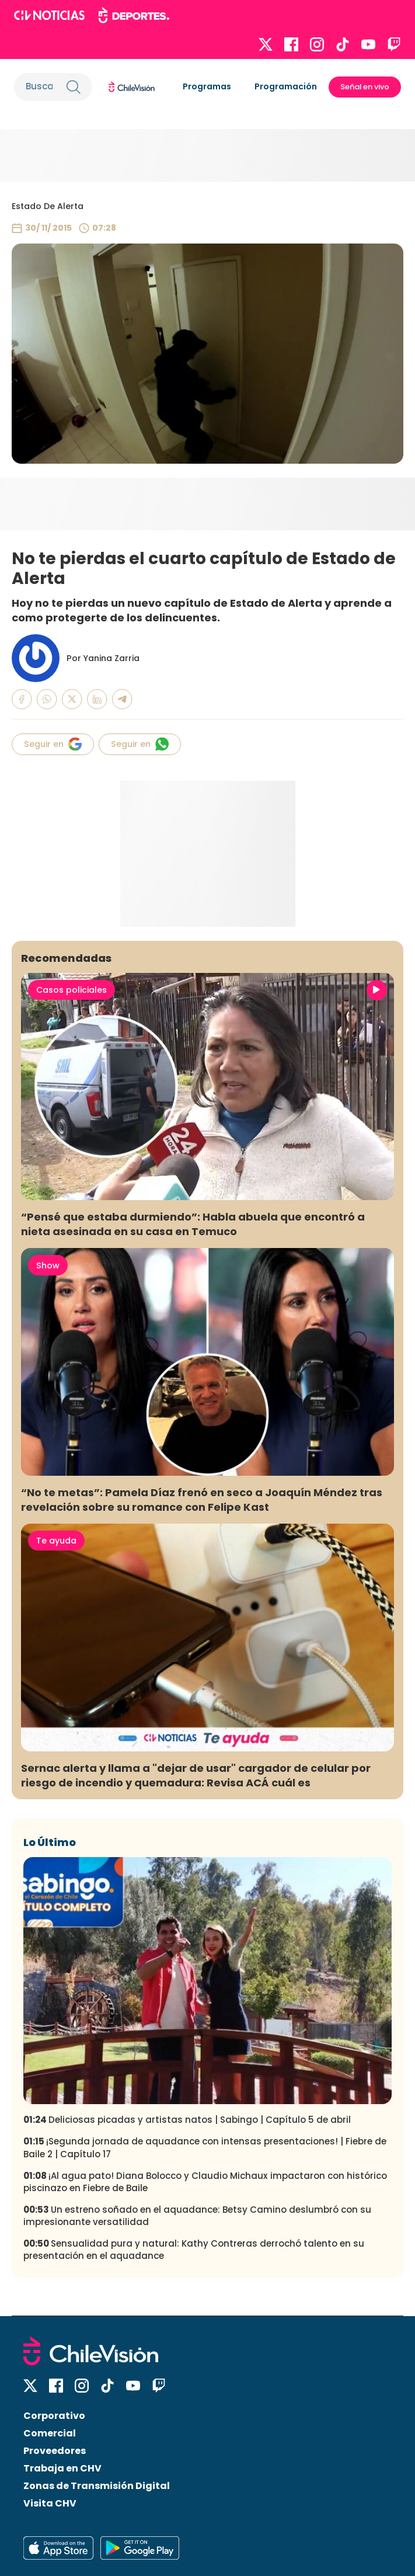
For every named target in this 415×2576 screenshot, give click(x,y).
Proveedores (54, 2450)
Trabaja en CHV (62, 2468)
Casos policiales (71, 990)
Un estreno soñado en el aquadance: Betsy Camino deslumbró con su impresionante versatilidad (197, 2215)
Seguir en (53, 744)
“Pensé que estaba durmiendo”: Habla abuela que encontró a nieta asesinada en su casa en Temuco (193, 1224)
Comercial (49, 2433)
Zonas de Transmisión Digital (96, 2485)
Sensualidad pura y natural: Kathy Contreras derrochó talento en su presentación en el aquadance (193, 2249)
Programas (207, 86)
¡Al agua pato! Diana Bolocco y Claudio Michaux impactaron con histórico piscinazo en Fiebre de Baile (205, 2182)
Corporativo (54, 2415)
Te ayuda (56, 1540)
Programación (285, 86)
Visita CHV (49, 2503)
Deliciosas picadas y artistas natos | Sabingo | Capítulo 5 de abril (187, 2119)
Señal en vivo (364, 86)
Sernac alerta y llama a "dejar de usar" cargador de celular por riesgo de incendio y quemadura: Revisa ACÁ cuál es (196, 1775)
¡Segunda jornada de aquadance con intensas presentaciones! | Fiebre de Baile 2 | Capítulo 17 (204, 2147)
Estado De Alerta (47, 206)
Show (48, 1265)
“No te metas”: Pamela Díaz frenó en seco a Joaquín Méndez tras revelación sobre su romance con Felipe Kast (201, 1499)
